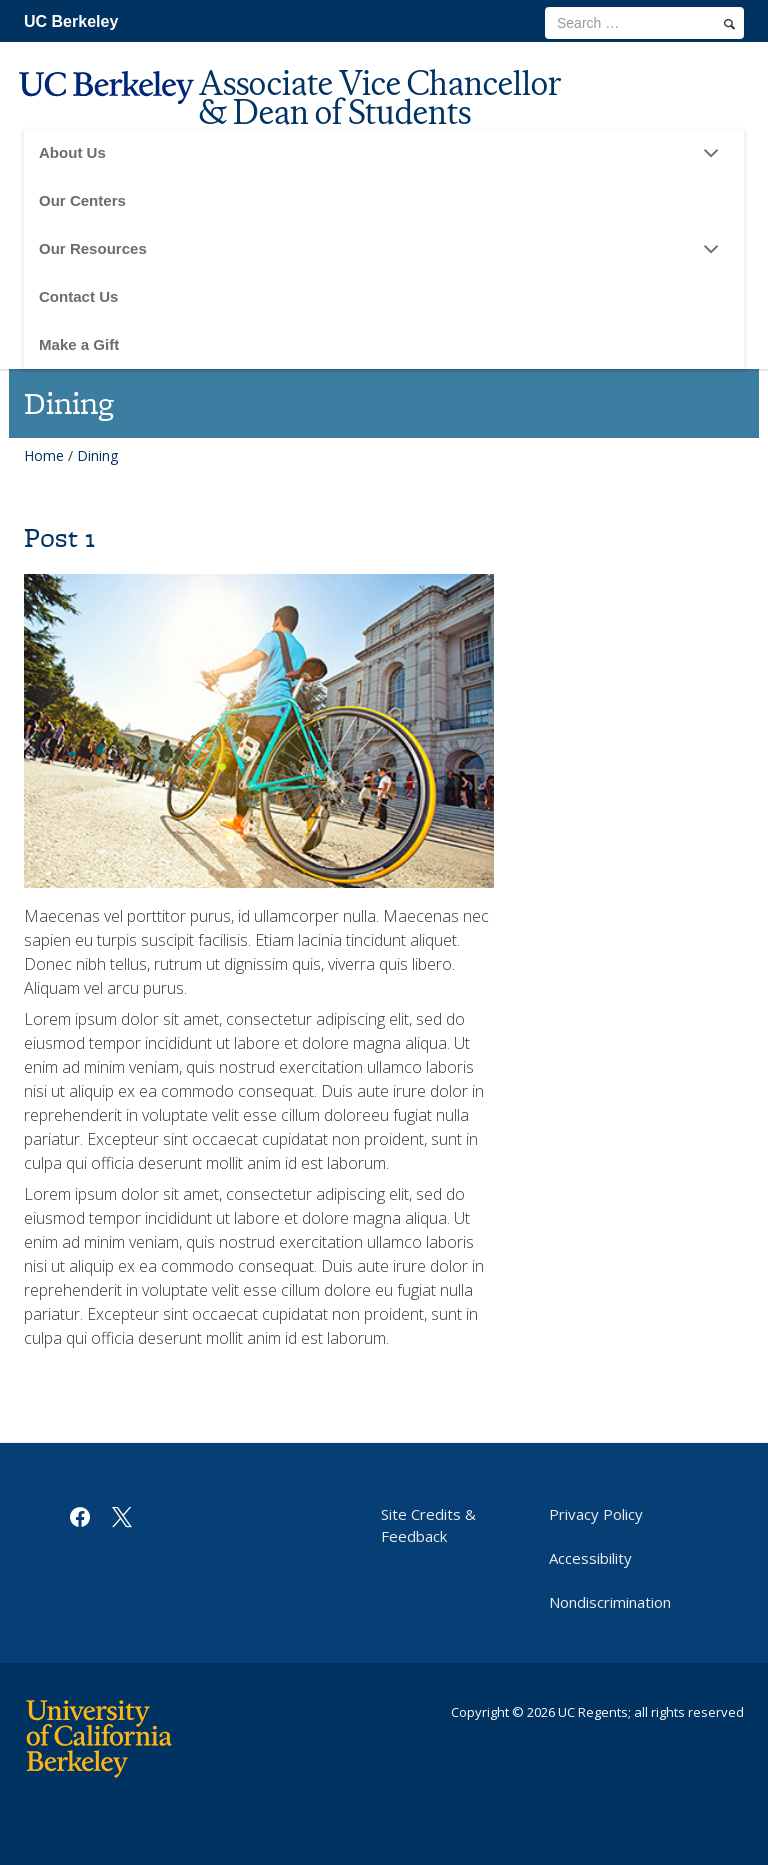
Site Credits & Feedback (428, 1525)
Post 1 (59, 537)
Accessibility (590, 1558)
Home (44, 455)
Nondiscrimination (610, 1602)
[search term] (644, 23)
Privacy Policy (596, 1514)
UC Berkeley (71, 21)
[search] (729, 24)
